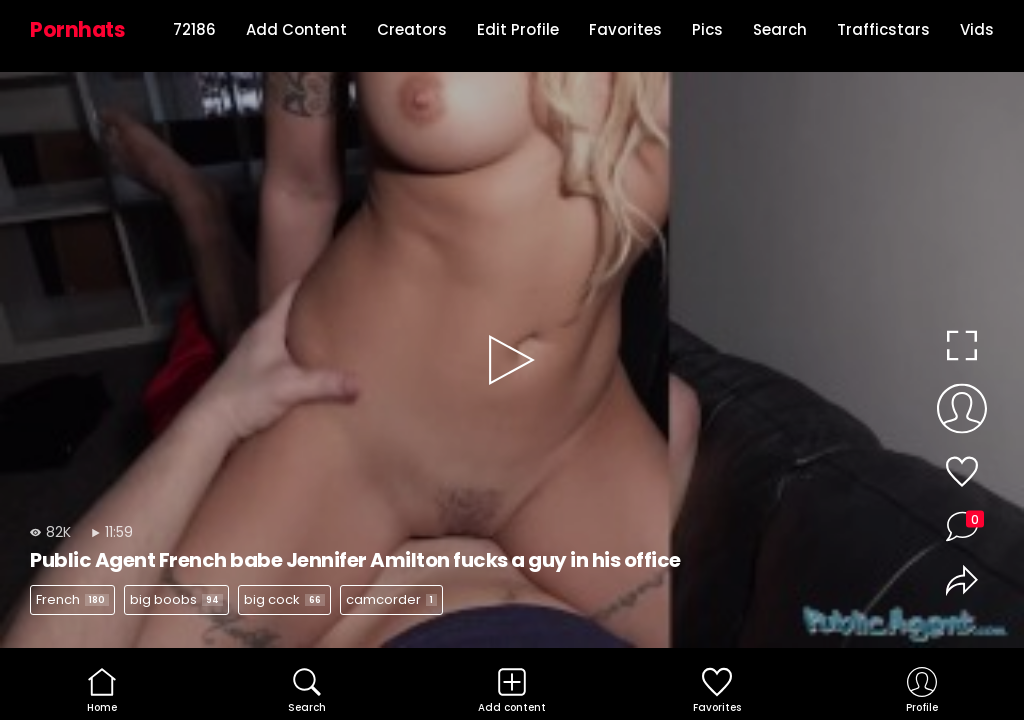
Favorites (625, 29)
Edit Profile (518, 29)
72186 (194, 29)
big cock (284, 599)
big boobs (176, 599)
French (72, 599)
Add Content (296, 29)
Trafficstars (883, 29)
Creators (412, 29)
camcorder (391, 599)
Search (780, 29)
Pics (707, 29)
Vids (977, 29)
